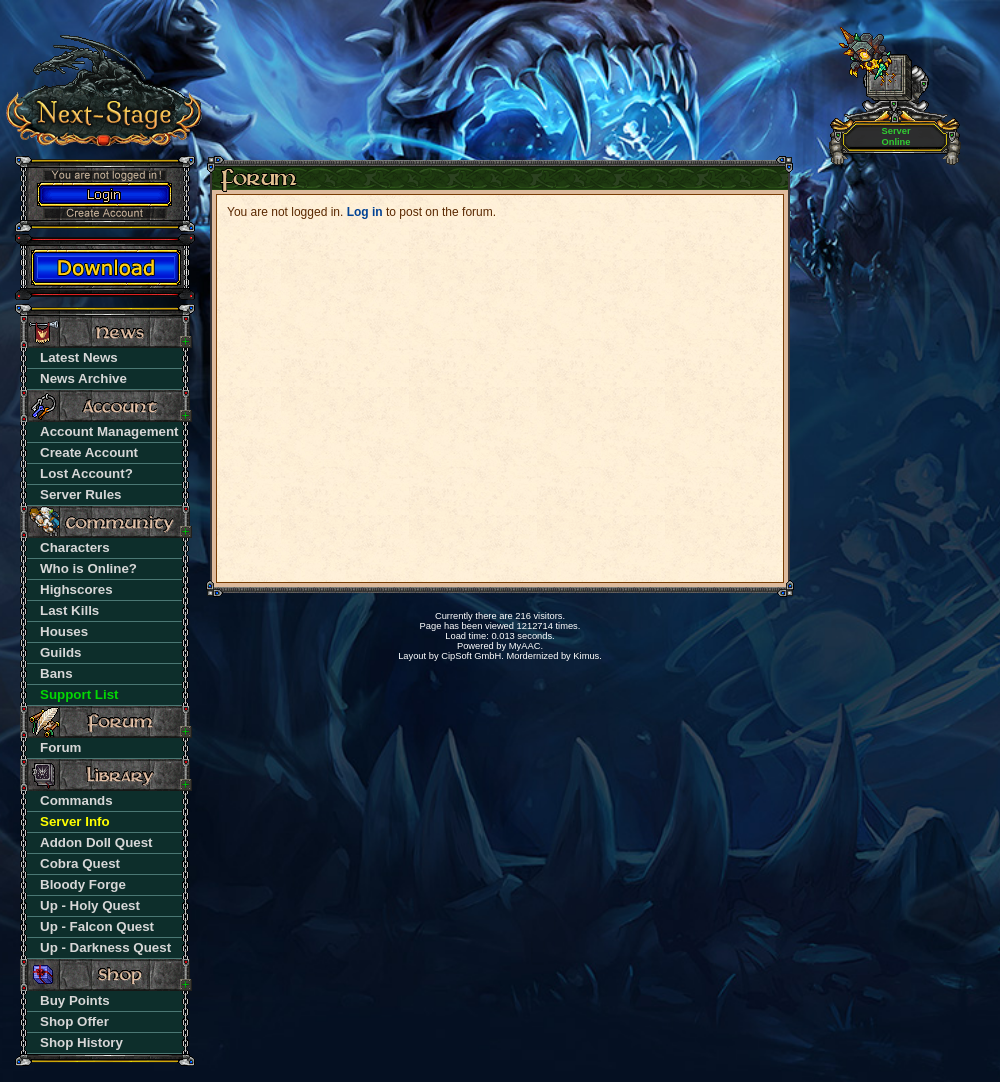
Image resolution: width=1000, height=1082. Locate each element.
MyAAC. (526, 646)
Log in (365, 212)
